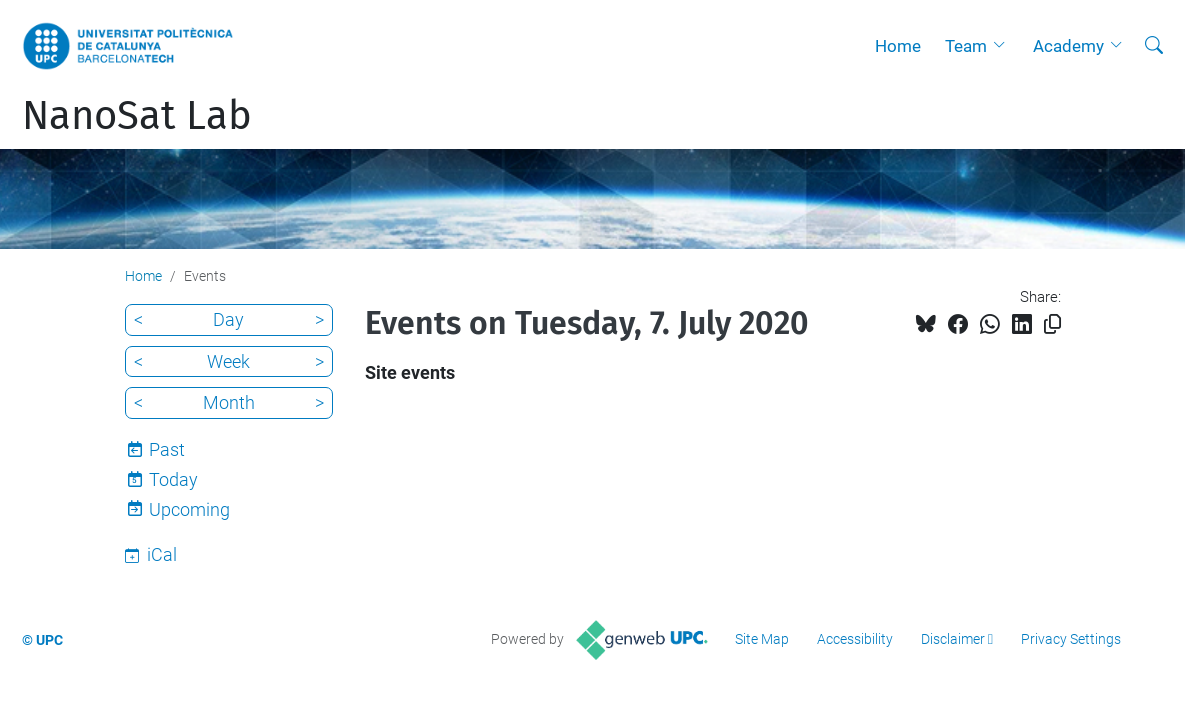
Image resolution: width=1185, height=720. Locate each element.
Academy (1068, 46)
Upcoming (189, 509)
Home (898, 46)
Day (228, 319)
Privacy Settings (1071, 639)
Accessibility (855, 639)
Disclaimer (953, 639)
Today (173, 479)
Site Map (762, 639)
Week (228, 361)
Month (229, 402)
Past (167, 449)
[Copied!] (1052, 324)
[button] (1004, 46)
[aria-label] (1154, 46)
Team (966, 46)
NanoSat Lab (137, 116)
